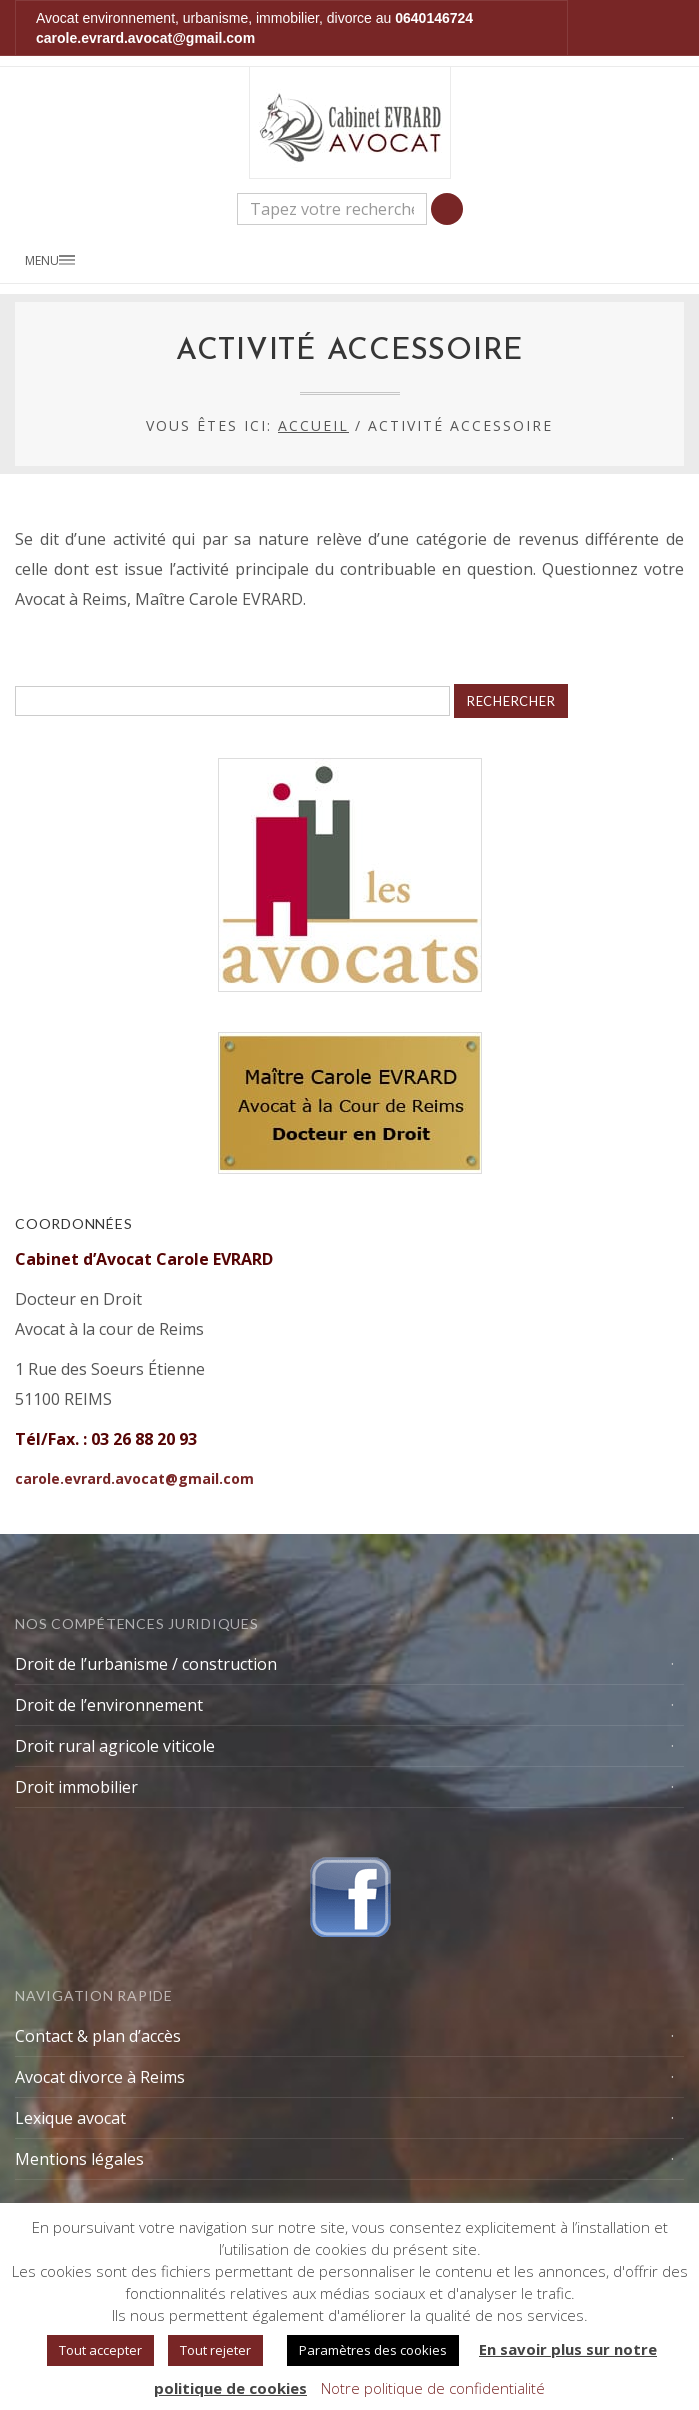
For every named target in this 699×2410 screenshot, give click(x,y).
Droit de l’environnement (109, 1705)
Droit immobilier (76, 1787)
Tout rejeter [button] (215, 2350)
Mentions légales (79, 2159)
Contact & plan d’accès (98, 2036)
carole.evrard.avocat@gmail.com (145, 38)
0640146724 (434, 18)
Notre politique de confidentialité (433, 2388)
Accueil (313, 425)
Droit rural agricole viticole (115, 1746)
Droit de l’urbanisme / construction (146, 1664)
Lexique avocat (70, 2118)
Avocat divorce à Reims (100, 2077)
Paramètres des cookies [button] (373, 2350)
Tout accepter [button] (100, 2350)
